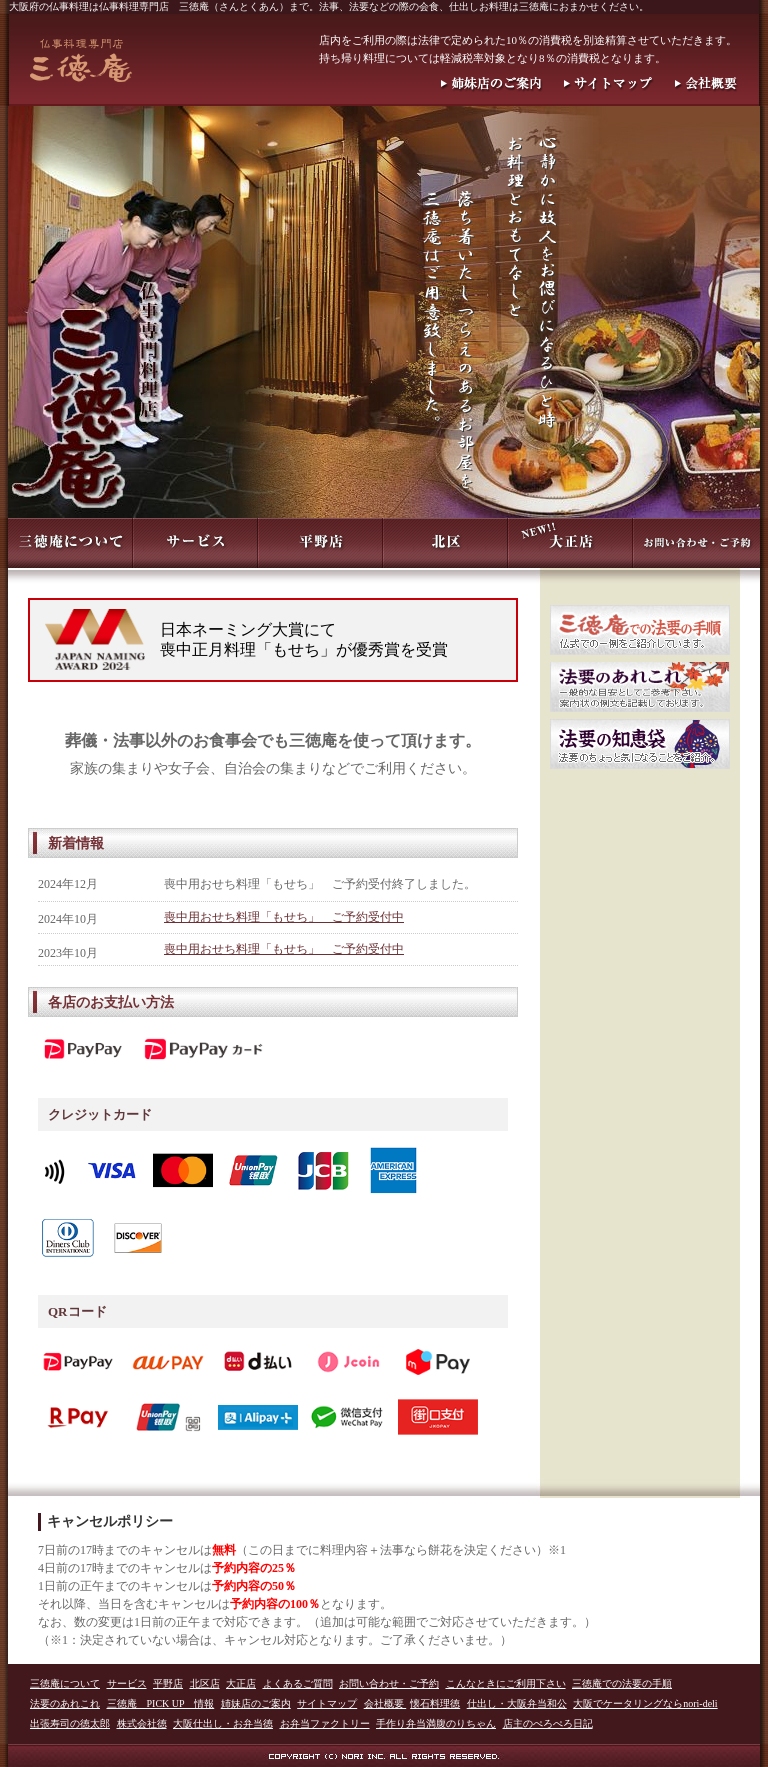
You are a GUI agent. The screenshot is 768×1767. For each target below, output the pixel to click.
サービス (127, 1683)
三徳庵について (65, 1683)
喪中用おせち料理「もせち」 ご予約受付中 (284, 917)
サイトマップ (327, 1703)
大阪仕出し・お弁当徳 (223, 1723)
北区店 (205, 1683)
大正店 (241, 1683)
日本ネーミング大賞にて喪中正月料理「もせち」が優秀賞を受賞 (304, 639)
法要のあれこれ (65, 1703)
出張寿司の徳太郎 (70, 1723)
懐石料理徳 (435, 1703)
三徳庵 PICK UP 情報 (161, 1703)
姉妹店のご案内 (256, 1703)
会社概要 (385, 1703)
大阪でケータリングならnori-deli (645, 1703)
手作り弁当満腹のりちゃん (436, 1723)
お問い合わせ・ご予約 (389, 1683)
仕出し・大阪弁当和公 (517, 1703)
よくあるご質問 (298, 1683)
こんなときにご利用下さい (506, 1683)
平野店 (168, 1683)
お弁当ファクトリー (325, 1723)
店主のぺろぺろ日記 (548, 1723)
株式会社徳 (142, 1723)
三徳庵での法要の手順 (622, 1683)
